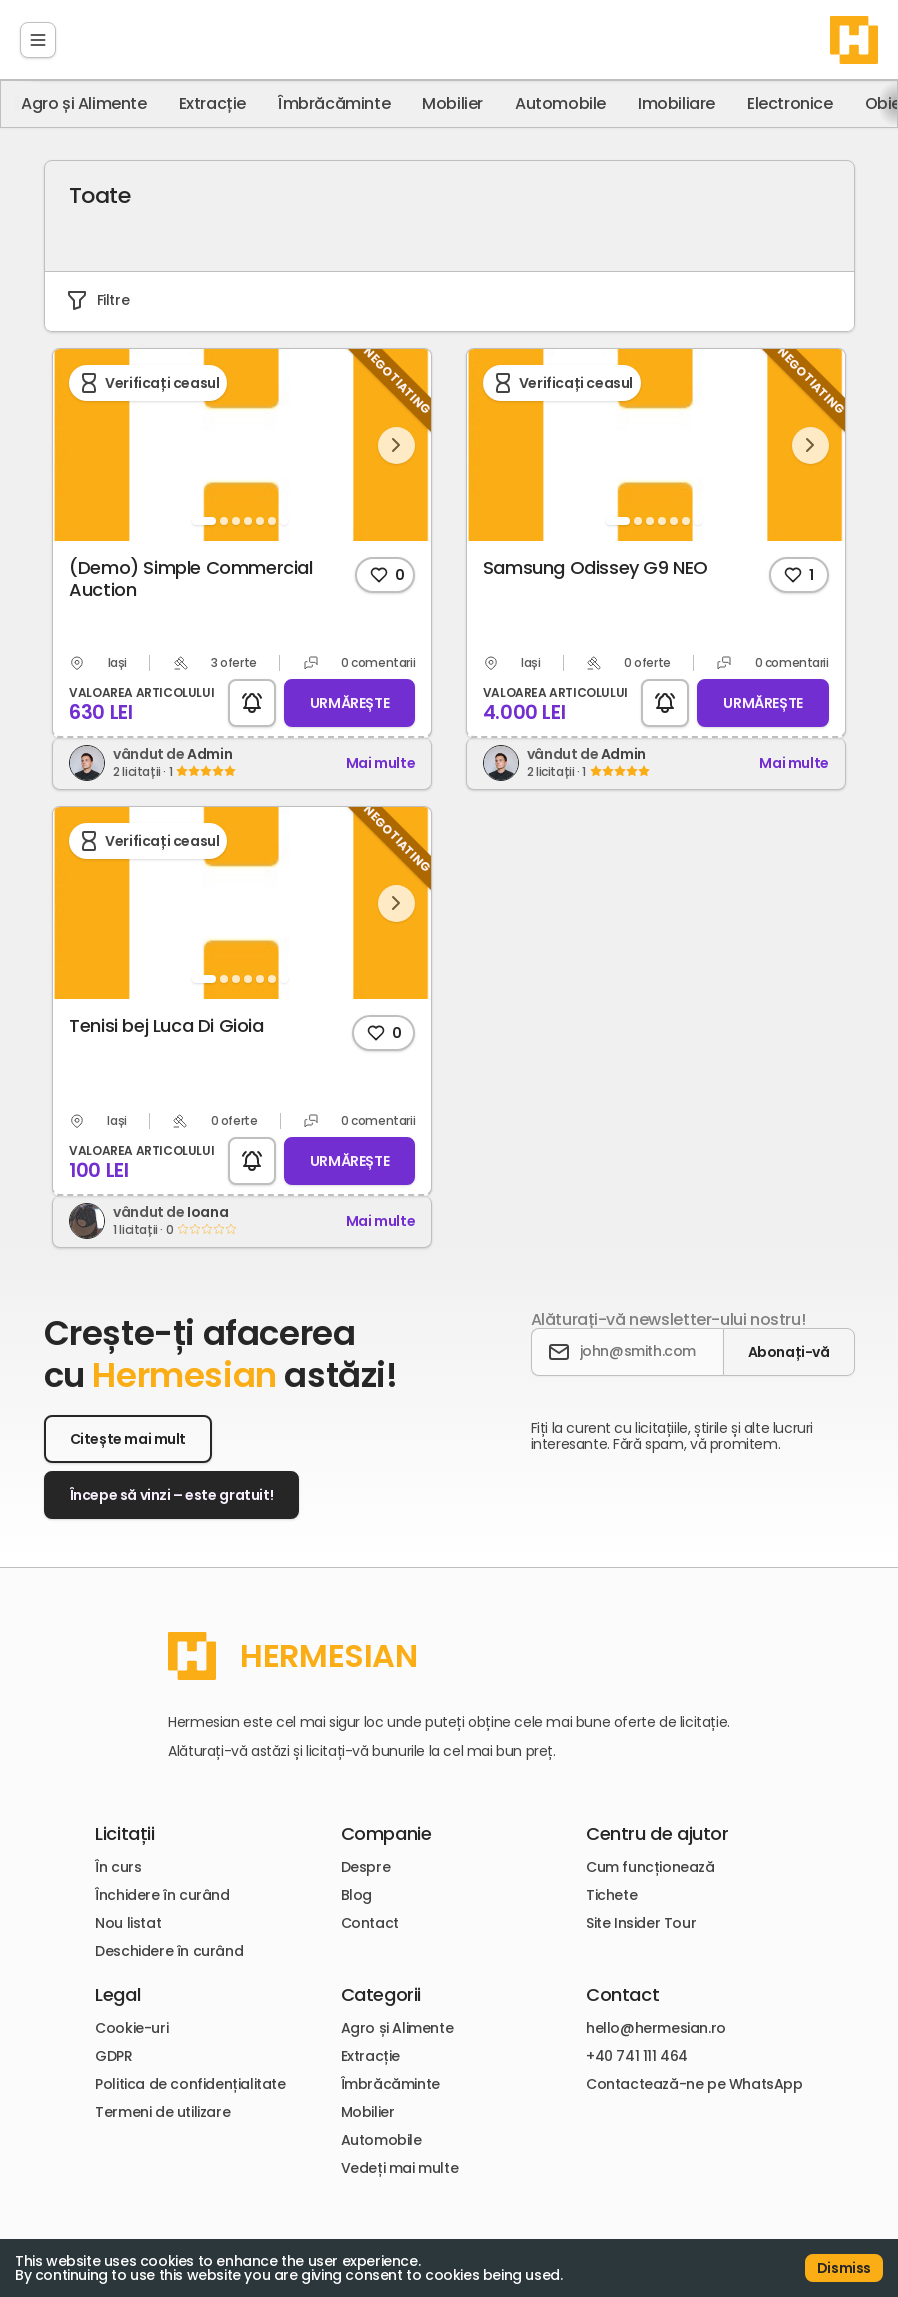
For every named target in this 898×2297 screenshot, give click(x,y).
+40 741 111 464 (640, 2048)
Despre (366, 1855)
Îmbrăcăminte (334, 104)
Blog (356, 1883)
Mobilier (452, 104)
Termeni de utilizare (159, 2104)
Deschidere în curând (166, 1939)
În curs (115, 1855)
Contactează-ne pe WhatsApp (697, 2076)
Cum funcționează (653, 1855)
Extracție (212, 104)
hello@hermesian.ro (659, 2020)
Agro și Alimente (84, 104)
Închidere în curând (159, 1883)
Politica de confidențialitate (187, 2076)
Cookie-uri (128, 2020)
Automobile (560, 104)
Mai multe (382, 752)
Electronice (790, 104)
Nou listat (125, 1911)
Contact (370, 1911)
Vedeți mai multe (400, 2160)
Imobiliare (676, 104)
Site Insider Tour (644, 1911)
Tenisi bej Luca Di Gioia (169, 1013)
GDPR (110, 2048)
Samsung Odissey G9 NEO (593, 555)
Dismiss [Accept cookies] (844, 2268)
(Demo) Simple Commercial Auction (193, 567)
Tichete (614, 1883)
